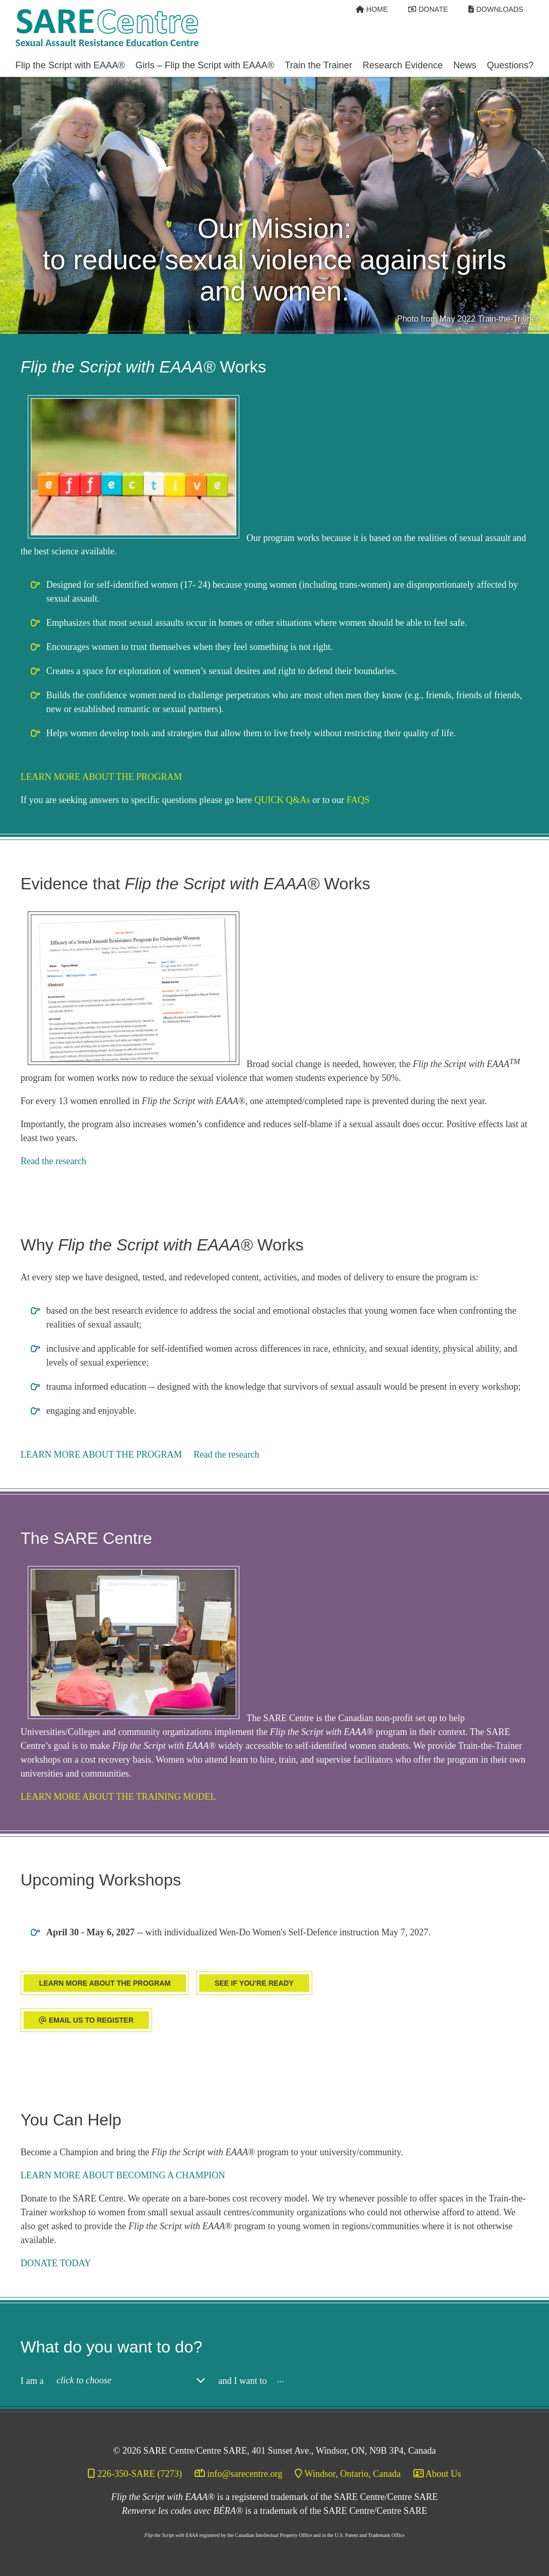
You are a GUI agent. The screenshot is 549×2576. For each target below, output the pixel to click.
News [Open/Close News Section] (465, 65)
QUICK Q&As (282, 800)
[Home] (372, 9)
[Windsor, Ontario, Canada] (348, 2474)
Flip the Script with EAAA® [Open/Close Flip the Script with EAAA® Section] (70, 65)
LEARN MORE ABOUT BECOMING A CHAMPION (123, 2175)
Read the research (53, 1161)
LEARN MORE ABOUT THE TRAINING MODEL (118, 1796)
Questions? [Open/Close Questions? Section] (510, 65)
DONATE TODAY (56, 2263)
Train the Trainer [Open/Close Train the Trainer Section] (318, 65)
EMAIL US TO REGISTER (86, 2020)
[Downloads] (496, 9)
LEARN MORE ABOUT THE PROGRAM (101, 777)
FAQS (358, 800)
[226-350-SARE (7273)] (136, 2474)
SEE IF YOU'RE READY (254, 1983)
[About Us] (437, 2474)
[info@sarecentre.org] (238, 2474)
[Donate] (428, 9)
